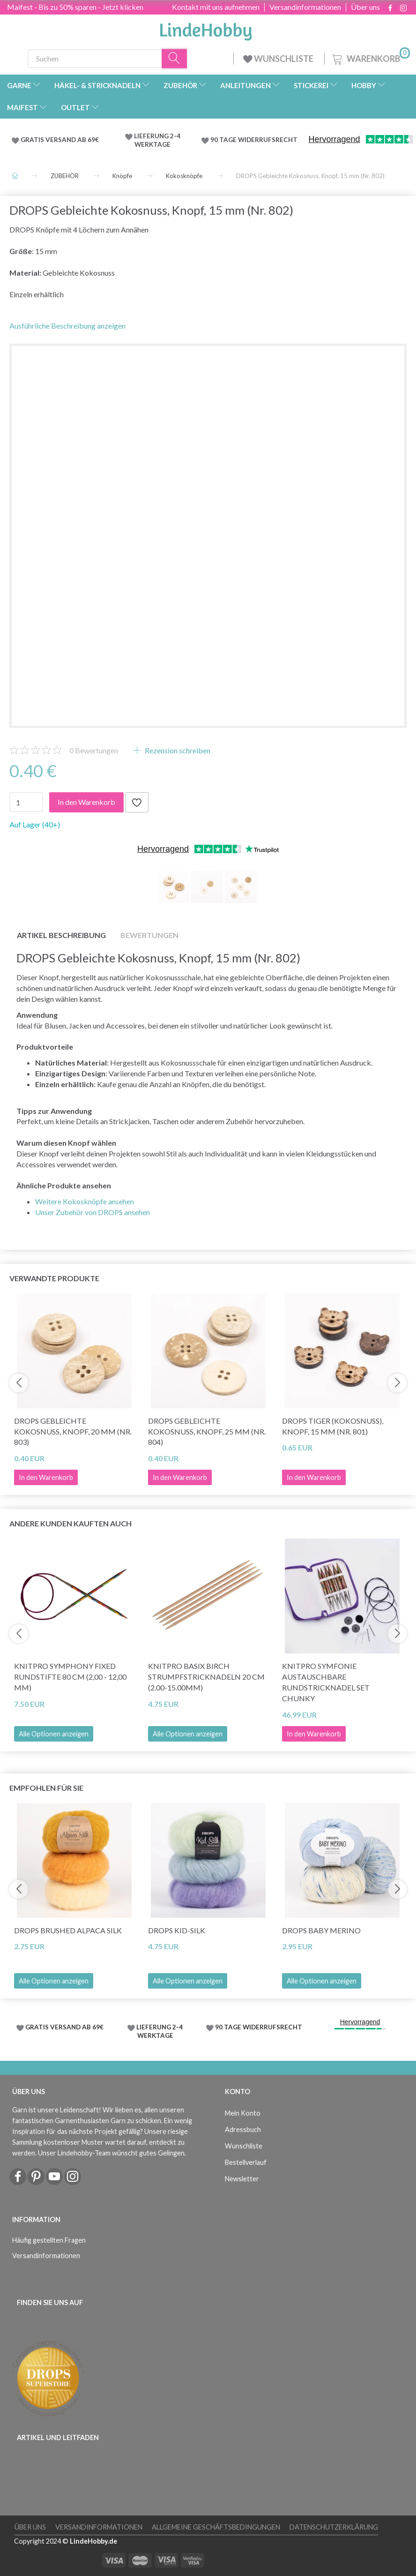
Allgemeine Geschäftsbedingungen (216, 2527)
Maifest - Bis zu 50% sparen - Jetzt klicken (75, 6)
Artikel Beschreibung (61, 935)
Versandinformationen (305, 7)
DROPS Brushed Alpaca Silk (68, 1930)
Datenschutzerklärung (334, 2527)
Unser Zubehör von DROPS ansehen (92, 1212)
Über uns (365, 7)
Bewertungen (93, 750)
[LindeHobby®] (205, 28)
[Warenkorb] (370, 57)
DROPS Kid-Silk (176, 1930)
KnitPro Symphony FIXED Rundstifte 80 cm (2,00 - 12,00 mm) (70, 1676)
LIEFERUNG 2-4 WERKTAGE (157, 140)
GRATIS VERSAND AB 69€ (60, 139)
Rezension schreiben (176, 750)
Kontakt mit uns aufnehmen (216, 7)
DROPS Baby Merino (321, 1930)
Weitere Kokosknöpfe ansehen (84, 1201)
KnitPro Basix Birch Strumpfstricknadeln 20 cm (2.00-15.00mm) (206, 1676)
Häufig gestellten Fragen (49, 2240)
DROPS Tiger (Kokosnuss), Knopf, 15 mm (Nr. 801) (332, 1426)
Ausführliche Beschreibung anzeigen (67, 325)
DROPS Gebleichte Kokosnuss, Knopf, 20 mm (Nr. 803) (73, 1431)
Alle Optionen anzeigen (54, 1734)
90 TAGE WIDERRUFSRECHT (253, 139)
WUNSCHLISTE (279, 58)
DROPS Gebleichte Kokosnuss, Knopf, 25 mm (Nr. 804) (207, 1431)
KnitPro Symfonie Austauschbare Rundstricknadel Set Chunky (326, 1682)
